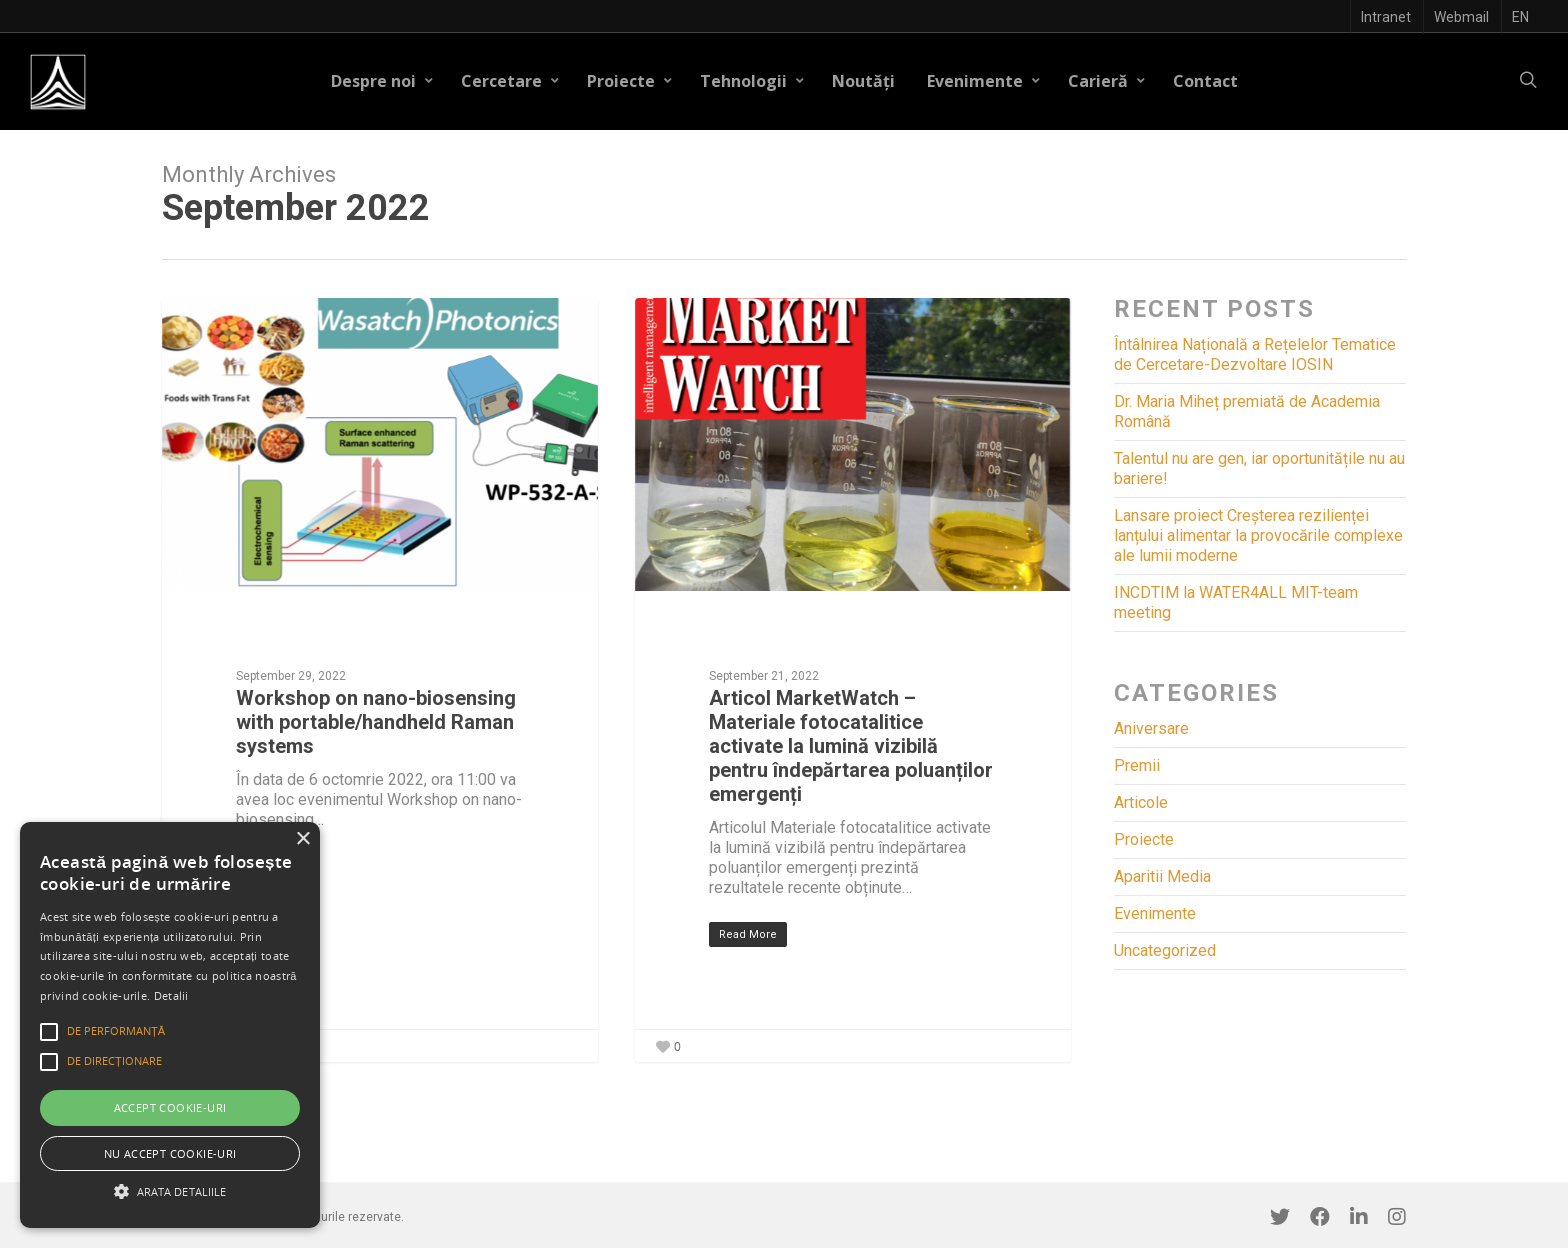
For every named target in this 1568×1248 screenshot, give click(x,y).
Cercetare (510, 81)
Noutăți (863, 81)
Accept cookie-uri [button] (170, 1107)
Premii (1137, 765)
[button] (170, 1191)
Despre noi (382, 81)
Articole (1141, 802)
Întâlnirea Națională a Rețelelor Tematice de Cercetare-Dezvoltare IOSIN (1255, 354)
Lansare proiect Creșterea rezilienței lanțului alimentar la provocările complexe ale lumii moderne (1258, 535)
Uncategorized (1165, 950)
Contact (1205, 81)
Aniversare (1151, 728)
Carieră (1107, 81)
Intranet (1386, 17)
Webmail (1461, 17)
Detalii (171, 995)
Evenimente (984, 81)
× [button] (302, 839)
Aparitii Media (1162, 876)
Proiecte (630, 81)
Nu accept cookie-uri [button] (170, 1153)
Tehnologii (752, 81)
